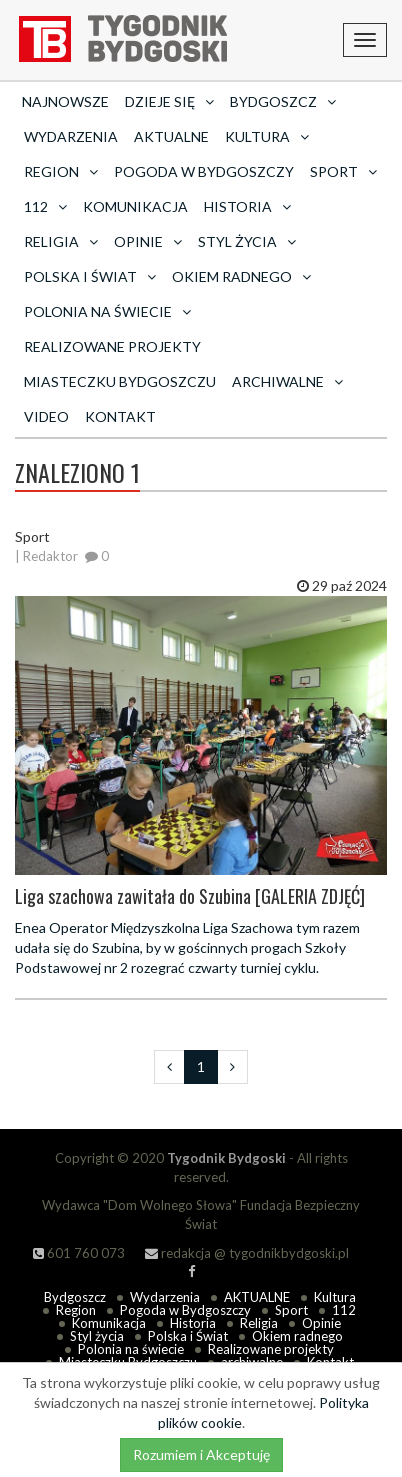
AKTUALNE (171, 136)
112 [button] (45, 206)
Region (76, 1310)
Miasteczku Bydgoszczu (120, 381)
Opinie (321, 1323)
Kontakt (120, 416)
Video (46, 416)
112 (344, 1310)
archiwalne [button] (287, 381)
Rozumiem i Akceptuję (201, 1454)
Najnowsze (65, 101)
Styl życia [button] (247, 241)
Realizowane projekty (112, 346)
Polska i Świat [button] (90, 276)
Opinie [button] (148, 241)
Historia (193, 1323)
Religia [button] (61, 241)
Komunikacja (135, 206)
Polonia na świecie (131, 1349)
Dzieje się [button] (169, 101)
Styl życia (97, 1336)
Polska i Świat (188, 1336)
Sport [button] (343, 171)
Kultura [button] (267, 136)
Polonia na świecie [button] (107, 311)
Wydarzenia (71, 136)
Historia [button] (247, 206)
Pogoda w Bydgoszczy (204, 171)
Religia (259, 1323)
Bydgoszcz (75, 1297)
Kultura (335, 1297)
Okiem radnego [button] (241, 276)
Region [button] (61, 171)
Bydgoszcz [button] (283, 101)
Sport (291, 1310)
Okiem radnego (297, 1336)
